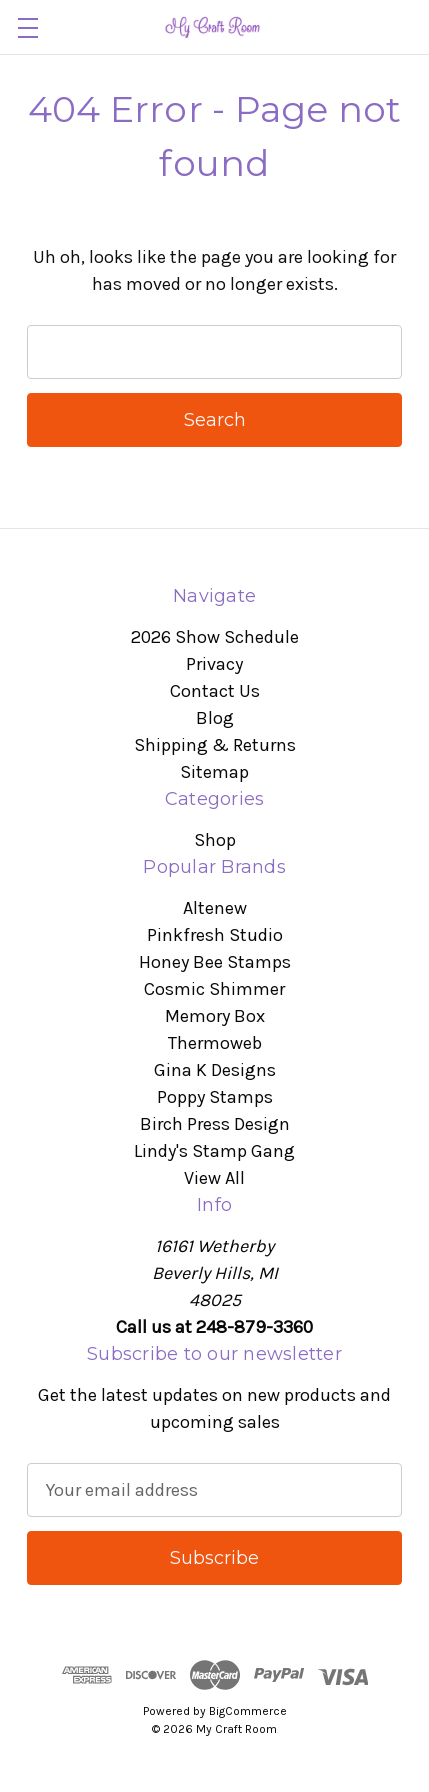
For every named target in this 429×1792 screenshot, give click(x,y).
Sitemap (214, 772)
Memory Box (215, 1016)
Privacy (214, 664)
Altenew (215, 908)
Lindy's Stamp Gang (214, 1151)
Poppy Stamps (215, 1097)
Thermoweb (215, 1043)
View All (214, 1178)
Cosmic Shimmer (214, 989)
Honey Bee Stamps (215, 962)
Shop (215, 840)
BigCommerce (248, 1711)
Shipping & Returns (215, 745)
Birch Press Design (215, 1124)
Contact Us (215, 691)
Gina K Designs (215, 1070)
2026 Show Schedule (215, 637)
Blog (215, 718)
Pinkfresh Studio (215, 935)
